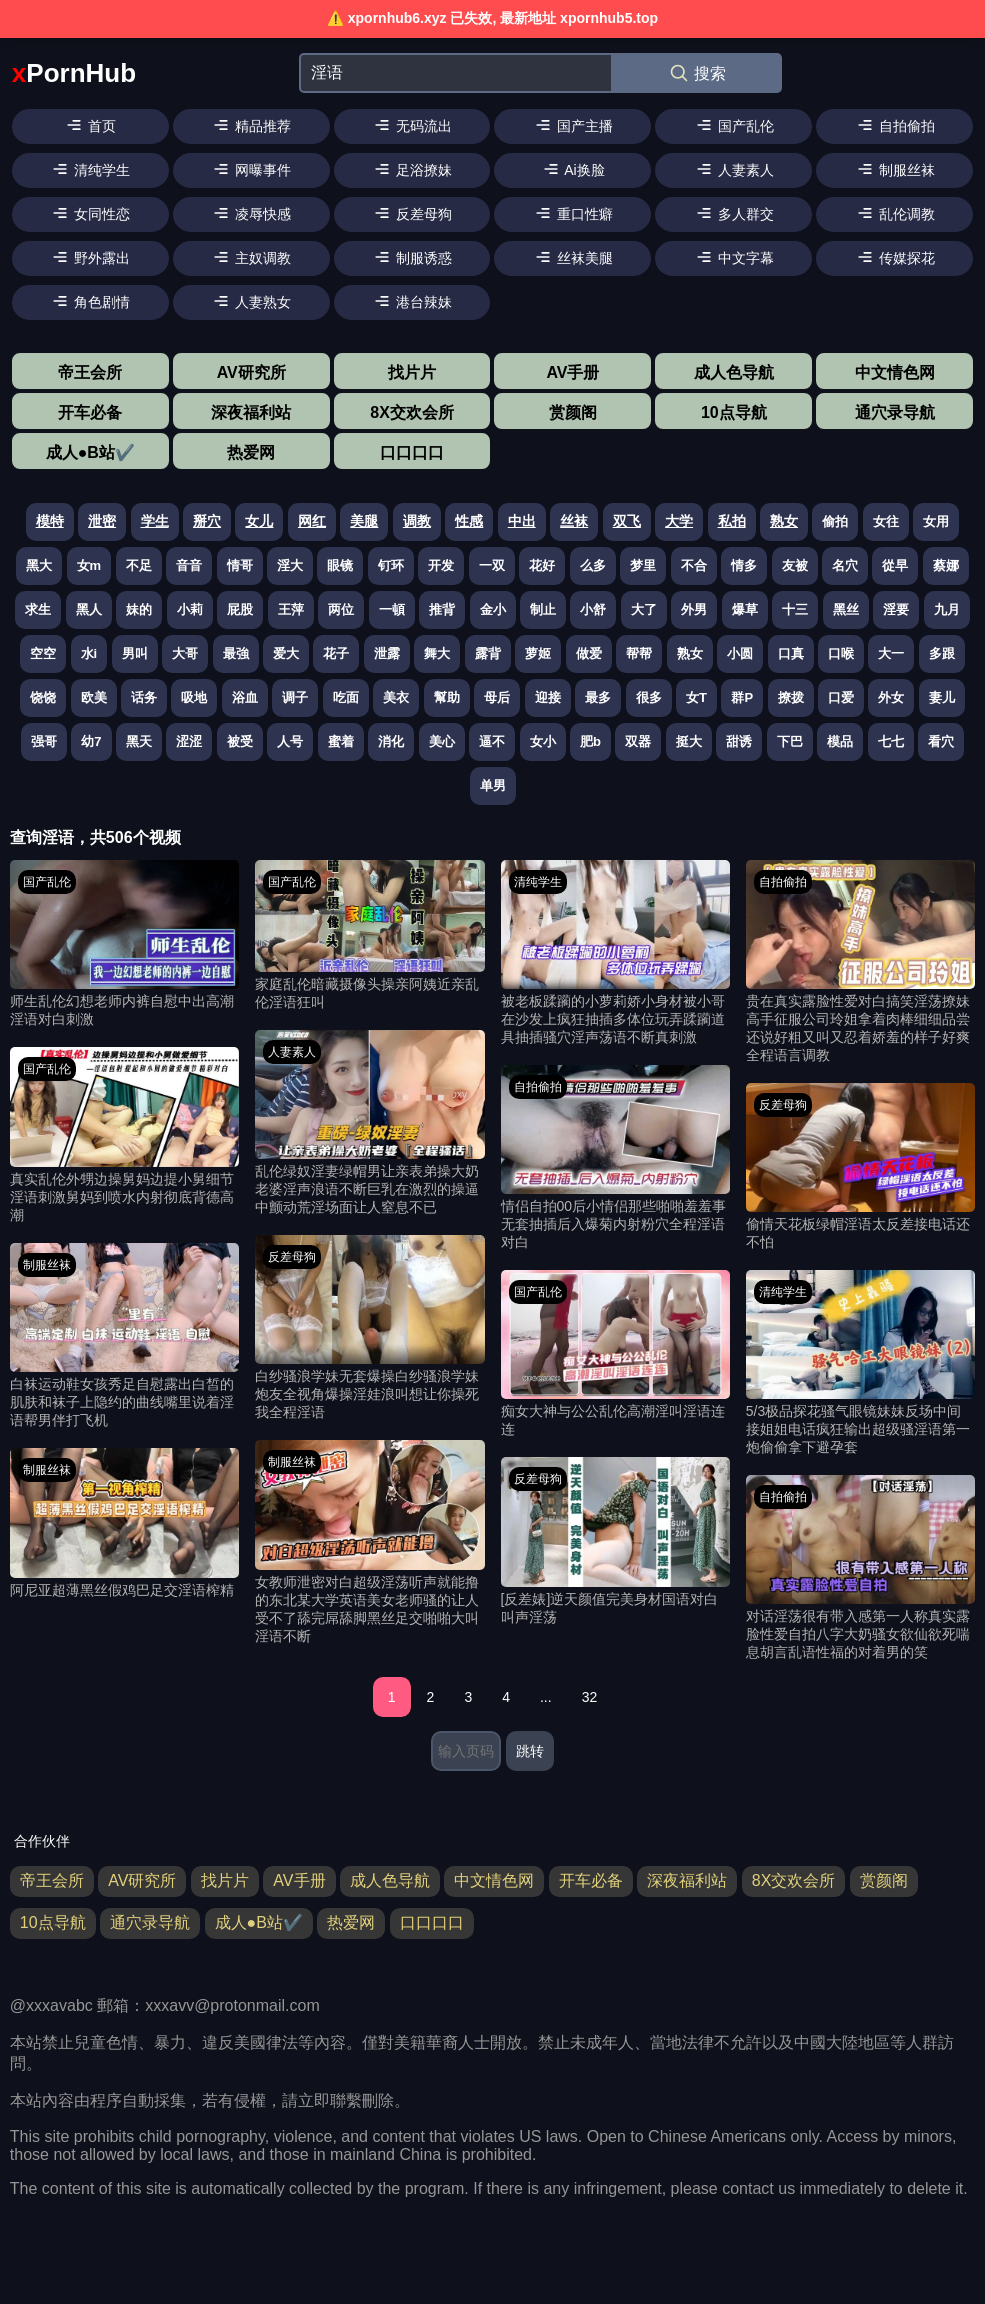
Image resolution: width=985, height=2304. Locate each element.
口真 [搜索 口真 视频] (791, 653)
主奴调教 (251, 257)
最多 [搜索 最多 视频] (598, 697)
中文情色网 (895, 372)
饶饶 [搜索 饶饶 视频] (43, 697)
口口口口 (412, 452)
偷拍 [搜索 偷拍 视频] (835, 521)
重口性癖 (573, 213)
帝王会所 (90, 372)
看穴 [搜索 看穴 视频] (941, 741)
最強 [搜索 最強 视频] (236, 653)
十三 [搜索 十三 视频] (795, 609)
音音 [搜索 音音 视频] (189, 565)
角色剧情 (90, 301)
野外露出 (90, 257)
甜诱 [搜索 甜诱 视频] (739, 741)
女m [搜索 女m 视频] (89, 565)
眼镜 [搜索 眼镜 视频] (340, 565)
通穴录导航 (895, 412)
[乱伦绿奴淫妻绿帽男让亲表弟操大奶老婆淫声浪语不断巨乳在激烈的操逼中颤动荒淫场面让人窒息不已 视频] (369, 1123)
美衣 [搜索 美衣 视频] (396, 697)
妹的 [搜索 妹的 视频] (139, 609)
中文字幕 (734, 257)
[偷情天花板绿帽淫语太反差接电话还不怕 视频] (860, 1167)
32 (590, 1697)
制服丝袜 (895, 169)
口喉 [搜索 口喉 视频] (841, 653)
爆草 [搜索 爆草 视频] (745, 609)
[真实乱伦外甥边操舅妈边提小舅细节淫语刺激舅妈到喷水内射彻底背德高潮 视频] (124, 1136)
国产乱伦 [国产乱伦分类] (47, 882)
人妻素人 (734, 169)
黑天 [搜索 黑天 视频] (139, 741)
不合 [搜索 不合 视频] (694, 565)
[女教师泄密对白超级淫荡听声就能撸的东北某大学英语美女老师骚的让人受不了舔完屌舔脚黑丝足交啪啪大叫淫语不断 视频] (369, 1542)
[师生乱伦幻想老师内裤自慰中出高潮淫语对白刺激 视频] (124, 944)
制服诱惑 (412, 257)
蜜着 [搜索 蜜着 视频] (341, 741)
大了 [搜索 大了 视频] (644, 609)
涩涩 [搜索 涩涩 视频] (189, 741)
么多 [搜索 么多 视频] (593, 565)
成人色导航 (734, 372)
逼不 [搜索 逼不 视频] (492, 741)
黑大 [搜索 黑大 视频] (39, 565)
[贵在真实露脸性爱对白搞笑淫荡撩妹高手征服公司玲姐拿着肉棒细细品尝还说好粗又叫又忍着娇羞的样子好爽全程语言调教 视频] (860, 962)
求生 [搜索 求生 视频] (38, 609)
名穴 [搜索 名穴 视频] (845, 565)
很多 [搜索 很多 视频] (649, 697)
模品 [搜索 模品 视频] (840, 741)
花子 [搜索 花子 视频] (336, 653)
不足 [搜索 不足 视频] (139, 565)
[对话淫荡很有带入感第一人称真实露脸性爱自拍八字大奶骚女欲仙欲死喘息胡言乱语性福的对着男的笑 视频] (860, 1568)
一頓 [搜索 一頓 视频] (392, 609)
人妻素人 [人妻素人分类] (292, 1052)
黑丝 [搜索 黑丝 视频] (846, 609)
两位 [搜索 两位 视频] (341, 609)
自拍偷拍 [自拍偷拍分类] (538, 1087)
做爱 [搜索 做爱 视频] (589, 653)
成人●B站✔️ (90, 452)
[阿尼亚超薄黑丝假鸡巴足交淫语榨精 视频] (124, 1523)
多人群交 (734, 213)
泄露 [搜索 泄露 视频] (387, 653)
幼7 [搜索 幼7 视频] (91, 741)
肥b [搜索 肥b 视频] (590, 741)
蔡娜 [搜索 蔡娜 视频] (946, 565)
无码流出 (412, 125)
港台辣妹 (412, 301)
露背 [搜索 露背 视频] (488, 653)
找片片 (412, 372)
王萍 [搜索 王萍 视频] (291, 609)
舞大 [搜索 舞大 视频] (437, 653)
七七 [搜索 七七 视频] (891, 741)
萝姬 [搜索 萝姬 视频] (538, 653)
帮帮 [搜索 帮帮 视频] (639, 653)
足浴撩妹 (412, 169)
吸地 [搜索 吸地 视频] (194, 697)
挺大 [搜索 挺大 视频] (689, 741)
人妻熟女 (251, 301)
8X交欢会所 (412, 412)
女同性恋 (90, 213)
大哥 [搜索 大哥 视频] (185, 653)
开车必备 (90, 412)
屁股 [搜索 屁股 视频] (240, 609)
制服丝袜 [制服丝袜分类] (47, 1265)
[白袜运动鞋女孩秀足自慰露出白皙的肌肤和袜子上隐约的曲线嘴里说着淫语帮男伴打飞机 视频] (124, 1336)
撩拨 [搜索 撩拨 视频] (791, 697)
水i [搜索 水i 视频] (89, 653)
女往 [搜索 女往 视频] (886, 521)
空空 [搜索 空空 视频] (43, 653)
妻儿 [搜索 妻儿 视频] (942, 697)
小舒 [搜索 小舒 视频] (593, 609)
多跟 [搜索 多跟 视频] (942, 653)
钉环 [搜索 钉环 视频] (391, 565)
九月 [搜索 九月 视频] (947, 609)
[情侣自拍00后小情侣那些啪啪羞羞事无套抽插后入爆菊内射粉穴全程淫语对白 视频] (615, 1158)
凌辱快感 (251, 213)
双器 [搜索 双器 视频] (638, 741)
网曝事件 (251, 169)
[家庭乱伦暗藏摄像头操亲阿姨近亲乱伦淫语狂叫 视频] (369, 936)
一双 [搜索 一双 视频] (492, 565)
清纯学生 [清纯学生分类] (538, 882)
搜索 (697, 73)
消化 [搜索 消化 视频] (391, 741)
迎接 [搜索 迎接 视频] (548, 697)
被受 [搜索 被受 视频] (240, 741)
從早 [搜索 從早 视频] (895, 565)
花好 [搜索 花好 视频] (542, 565)
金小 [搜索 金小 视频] (493, 609)
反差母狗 (412, 213)
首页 (90, 125)
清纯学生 (90, 169)
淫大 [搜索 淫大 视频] (290, 565)
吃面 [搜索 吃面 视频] (346, 697)
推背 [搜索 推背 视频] (442, 609)
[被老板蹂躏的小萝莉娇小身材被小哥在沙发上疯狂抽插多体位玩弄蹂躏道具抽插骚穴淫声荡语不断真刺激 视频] (615, 953)
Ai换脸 (573, 169)
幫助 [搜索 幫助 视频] (447, 697)
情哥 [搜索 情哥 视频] (240, 565)
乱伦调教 (895, 213)
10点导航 (734, 412)
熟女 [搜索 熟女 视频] (690, 653)
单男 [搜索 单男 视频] (493, 785)
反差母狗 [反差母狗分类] (292, 1257)
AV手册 (572, 372)
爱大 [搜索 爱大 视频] (286, 653)
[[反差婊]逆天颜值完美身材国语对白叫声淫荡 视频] (615, 1542)
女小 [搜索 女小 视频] (543, 741)
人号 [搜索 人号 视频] (290, 741)
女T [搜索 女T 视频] (696, 697)
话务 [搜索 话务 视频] (144, 697)
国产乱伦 (734, 125)
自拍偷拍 (895, 125)
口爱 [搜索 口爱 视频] (841, 697)
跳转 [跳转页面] (530, 1751)
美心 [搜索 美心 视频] (442, 741)
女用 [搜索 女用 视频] (936, 521)
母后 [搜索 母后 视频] (497, 697)
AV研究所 (251, 372)
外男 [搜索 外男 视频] (694, 609)
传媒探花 (895, 257)
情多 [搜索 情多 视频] (744, 565)
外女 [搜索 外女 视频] (891, 697)
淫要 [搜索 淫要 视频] (896, 609)
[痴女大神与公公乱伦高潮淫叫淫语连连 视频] (615, 1354)
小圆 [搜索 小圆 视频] (740, 653)
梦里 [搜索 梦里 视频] (643, 565)
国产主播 (573, 125)
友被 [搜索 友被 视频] (795, 565)
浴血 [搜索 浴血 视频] (245, 697)
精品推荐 (251, 125)
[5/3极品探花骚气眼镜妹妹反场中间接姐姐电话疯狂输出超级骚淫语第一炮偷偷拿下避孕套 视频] (860, 1363)
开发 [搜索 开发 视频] (441, 565)
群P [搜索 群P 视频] (742, 697)
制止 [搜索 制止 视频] (543, 609)
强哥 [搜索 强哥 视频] (44, 741)
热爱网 (251, 452)
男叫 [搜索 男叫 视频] (135, 653)
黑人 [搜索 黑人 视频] (89, 609)
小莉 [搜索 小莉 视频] (190, 609)
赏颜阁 (573, 412)
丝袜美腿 (573, 257)
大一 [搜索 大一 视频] (891, 653)
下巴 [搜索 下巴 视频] (790, 741)
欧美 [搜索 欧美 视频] (94, 697)
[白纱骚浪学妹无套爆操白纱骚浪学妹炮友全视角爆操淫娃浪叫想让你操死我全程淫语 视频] (369, 1328)
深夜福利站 (251, 412)
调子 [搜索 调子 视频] (295, 697)
